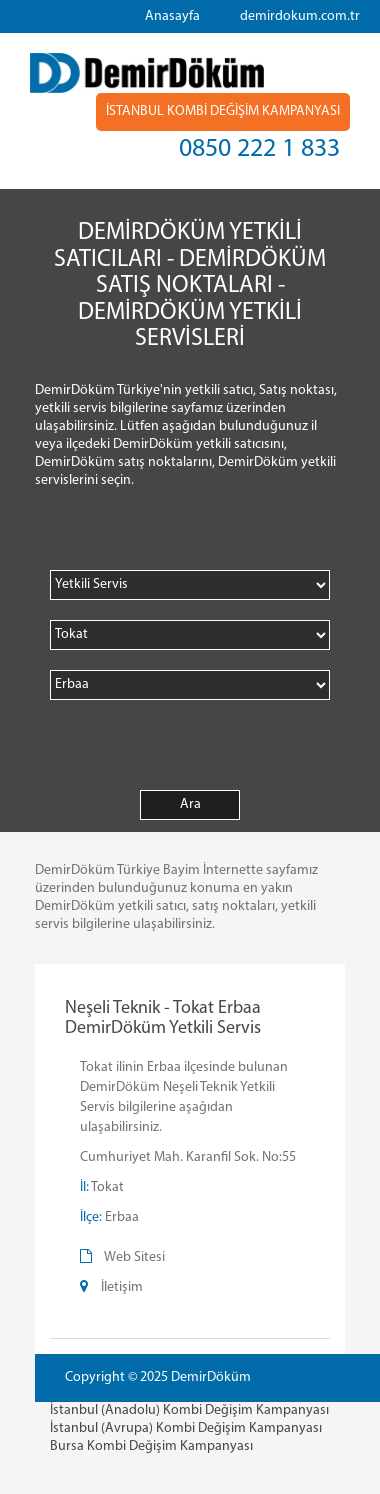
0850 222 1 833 (259, 149)
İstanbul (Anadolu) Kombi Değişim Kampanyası (189, 1410)
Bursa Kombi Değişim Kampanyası (151, 1446)
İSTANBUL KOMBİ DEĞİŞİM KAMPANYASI (223, 111)
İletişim (122, 1287)
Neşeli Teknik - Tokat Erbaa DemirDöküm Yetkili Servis (163, 1018)
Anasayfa (172, 16)
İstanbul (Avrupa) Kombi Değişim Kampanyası (186, 1428)
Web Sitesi (134, 1257)
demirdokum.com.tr (300, 16)
